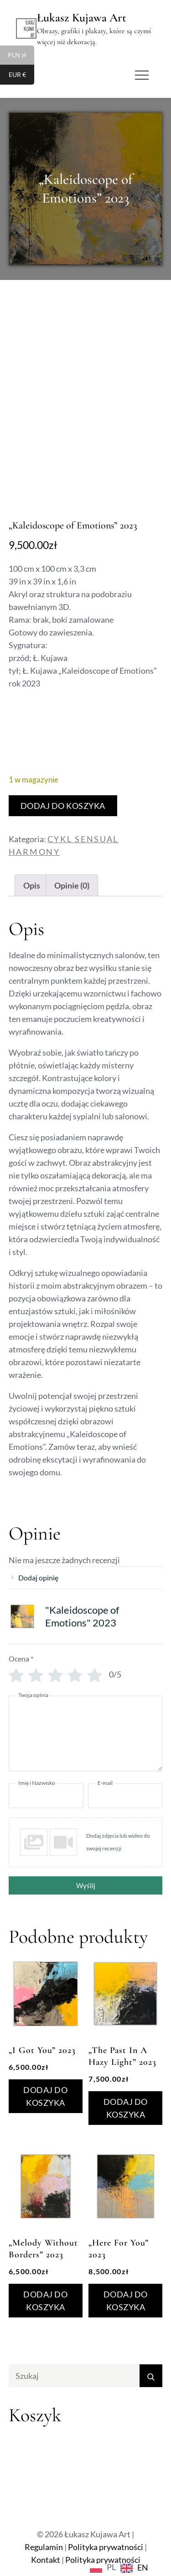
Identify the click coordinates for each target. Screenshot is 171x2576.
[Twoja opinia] (86, 1733)
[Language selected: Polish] (121, 2567)
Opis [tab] (31, 885)
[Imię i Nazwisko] (46, 1795)
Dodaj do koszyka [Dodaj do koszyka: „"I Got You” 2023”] (45, 2096)
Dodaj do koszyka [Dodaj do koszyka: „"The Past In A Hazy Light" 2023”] (126, 2108)
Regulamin (44, 2547)
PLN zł (21, 56)
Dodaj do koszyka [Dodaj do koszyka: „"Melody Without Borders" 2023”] (45, 2300)
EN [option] (142, 2567)
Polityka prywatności (105, 2547)
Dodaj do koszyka (63, 806)
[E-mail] (125, 1795)
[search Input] (86, 2375)
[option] (134, 2568)
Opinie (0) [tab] (71, 885)
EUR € (22, 75)
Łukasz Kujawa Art (81, 17)
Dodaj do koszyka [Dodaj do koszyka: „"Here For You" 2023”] (126, 2300)
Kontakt (45, 2560)
